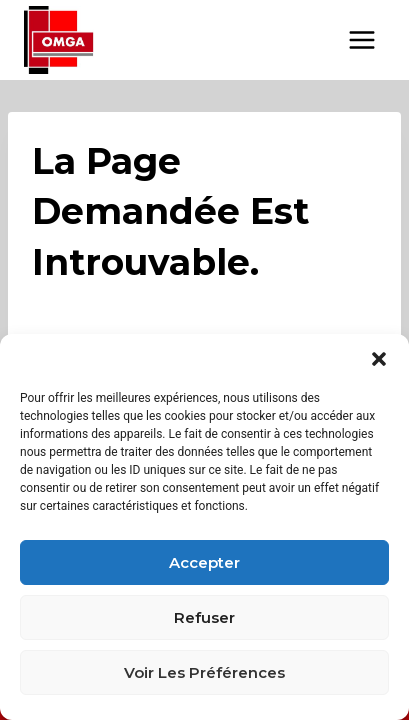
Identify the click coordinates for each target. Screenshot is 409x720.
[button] (379, 359)
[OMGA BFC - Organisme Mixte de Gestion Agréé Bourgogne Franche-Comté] (59, 40)
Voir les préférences (204, 672)
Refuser (204, 617)
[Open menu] (361, 39)
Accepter (204, 562)
